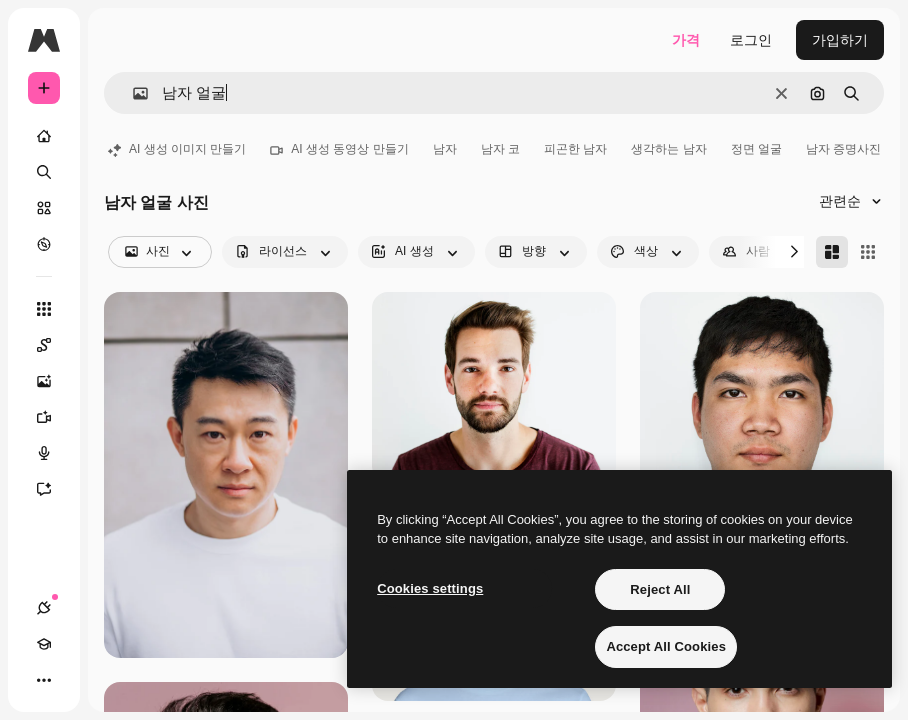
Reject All (660, 589)
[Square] (868, 252)
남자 (445, 149)
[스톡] (44, 208)
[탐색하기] (44, 244)
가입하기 (840, 40)
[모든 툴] (44, 309)
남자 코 (500, 149)
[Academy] (44, 644)
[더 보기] (44, 680)
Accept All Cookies (666, 646)
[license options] (285, 252)
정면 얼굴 (756, 149)
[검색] (44, 172)
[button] (132, 93)
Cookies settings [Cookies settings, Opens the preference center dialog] (430, 588)
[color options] (648, 252)
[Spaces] (54, 345)
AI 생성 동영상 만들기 (339, 149)
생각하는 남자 (668, 149)
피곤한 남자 (575, 149)
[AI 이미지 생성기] (54, 381)
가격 (686, 40)
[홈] (44, 136)
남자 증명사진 (843, 149)
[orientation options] (536, 252)
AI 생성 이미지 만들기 (177, 149)
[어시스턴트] (54, 489)
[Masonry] (832, 252)
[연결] (44, 608)
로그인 (751, 40)
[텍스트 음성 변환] (54, 453)
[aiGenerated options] (416, 252)
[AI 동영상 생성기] (54, 417)
